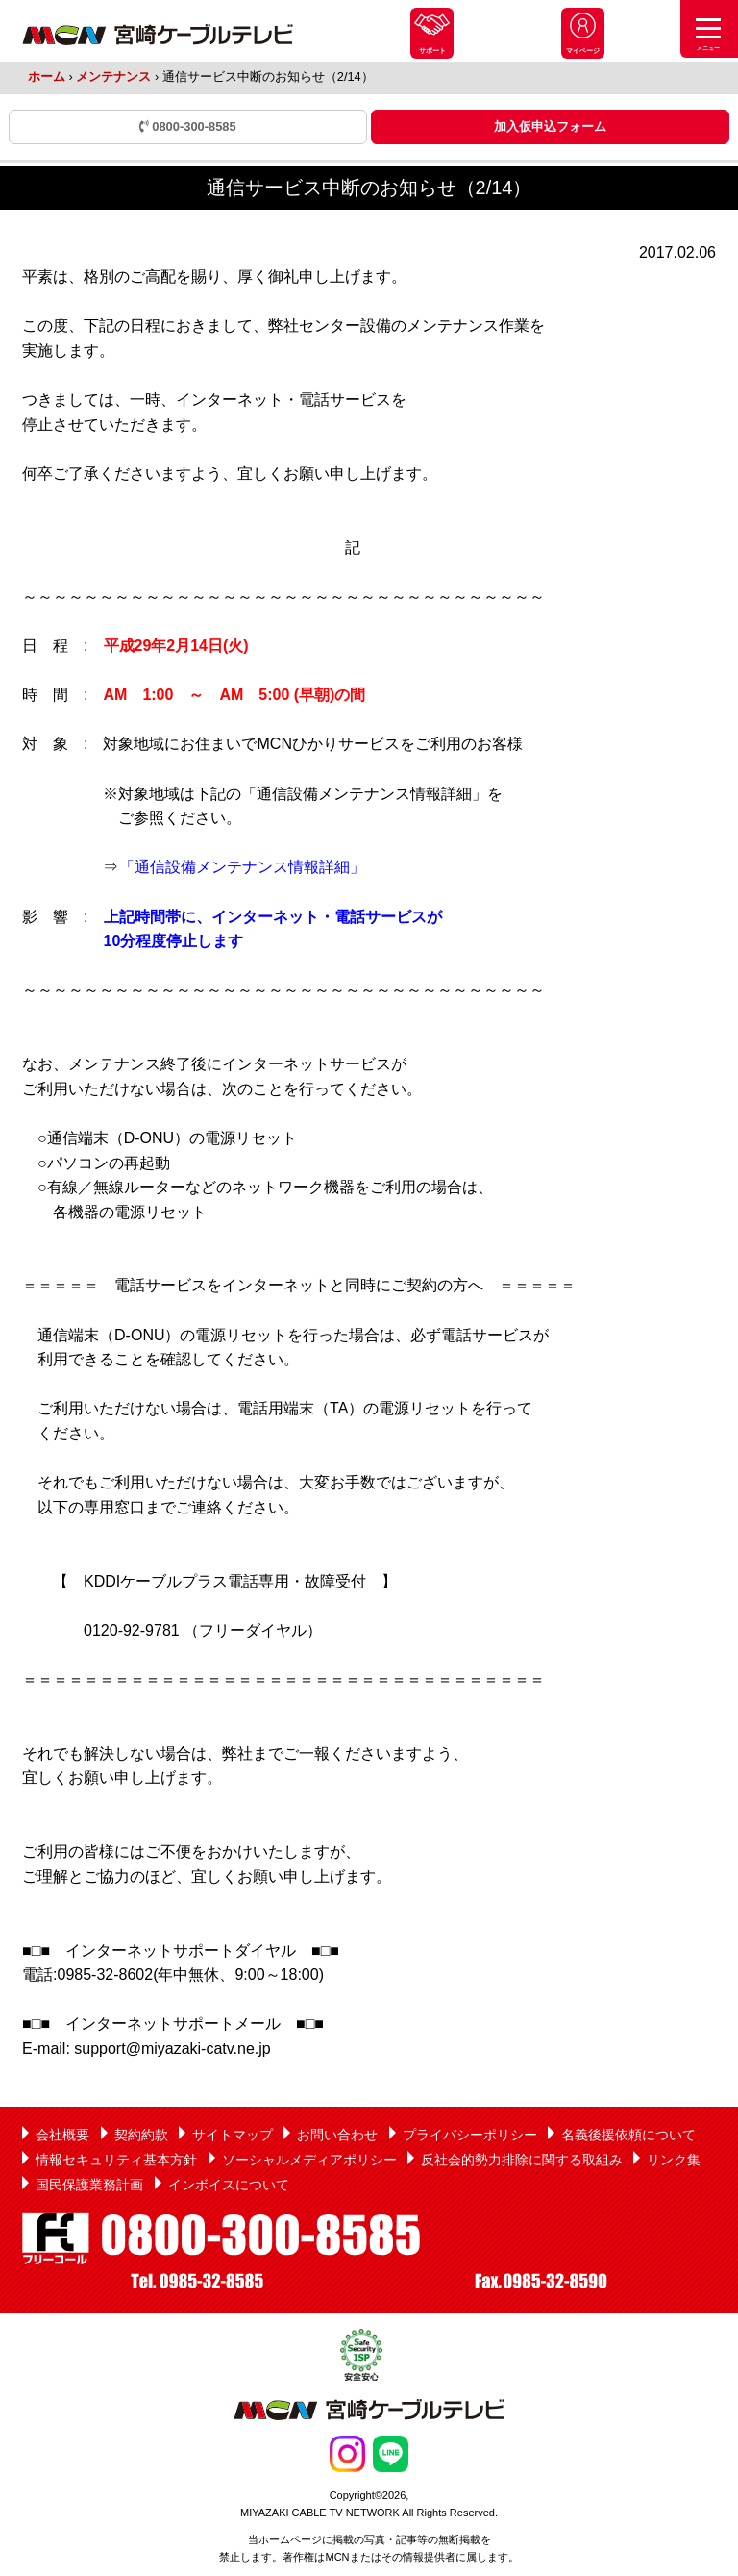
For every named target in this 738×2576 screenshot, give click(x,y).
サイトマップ (232, 2134)
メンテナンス (113, 76)
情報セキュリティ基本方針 (116, 2159)
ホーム (46, 76)
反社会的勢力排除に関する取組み (522, 2159)
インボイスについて (228, 2184)
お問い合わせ (337, 2134)
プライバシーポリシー (470, 2134)
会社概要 (62, 2134)
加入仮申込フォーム (550, 126)
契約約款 (141, 2134)
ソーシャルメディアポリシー (309, 2159)
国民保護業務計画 (89, 2184)
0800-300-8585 (187, 126)
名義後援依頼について (628, 2134)
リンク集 (674, 2159)
